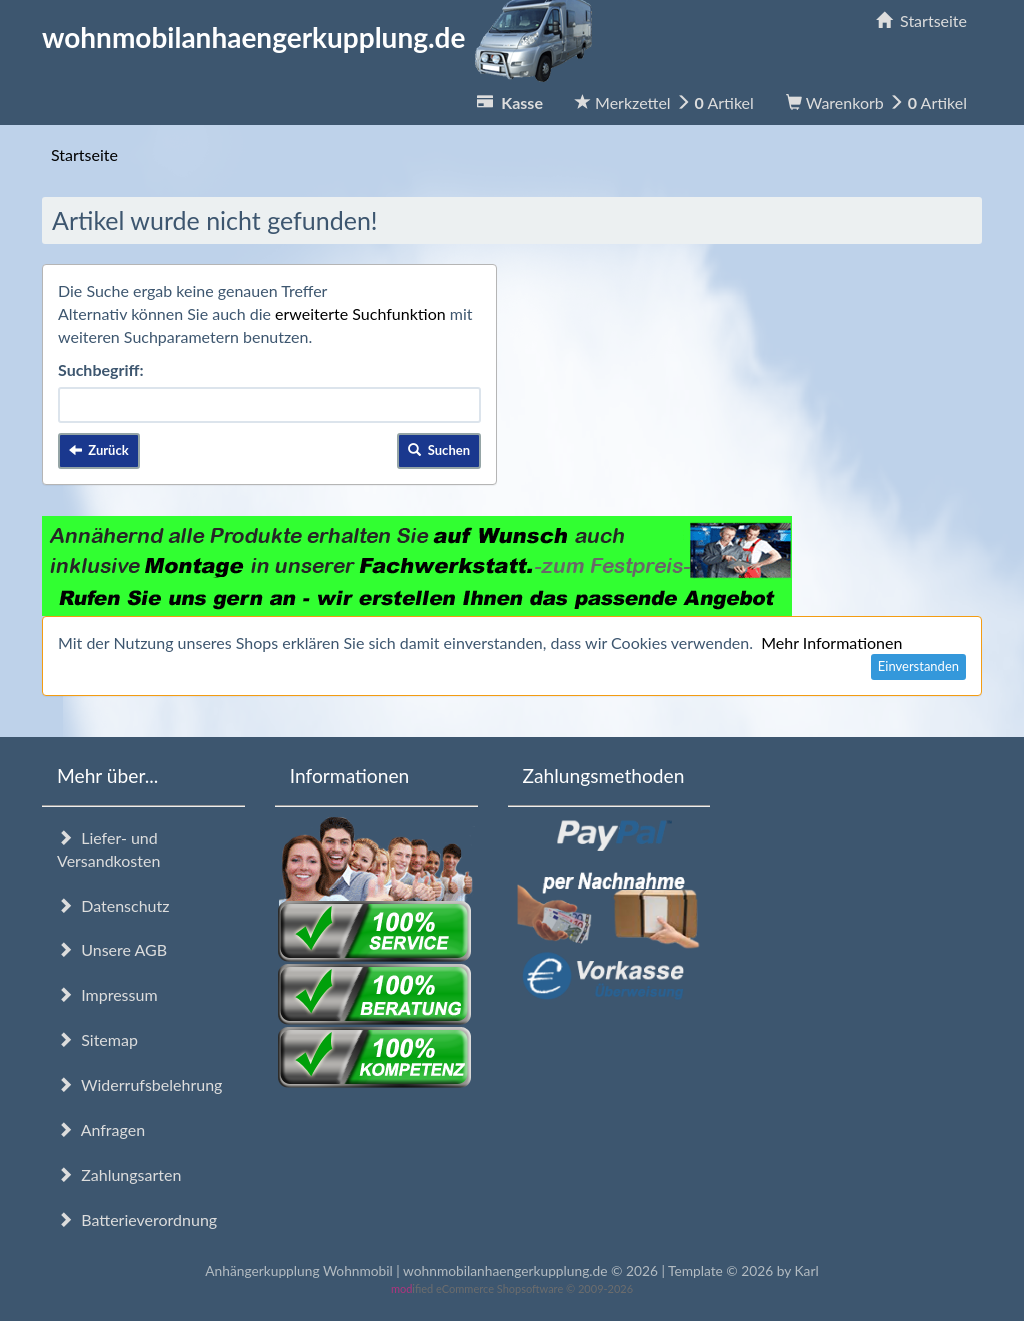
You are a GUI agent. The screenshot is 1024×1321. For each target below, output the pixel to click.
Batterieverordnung (137, 1219)
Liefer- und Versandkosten (108, 849)
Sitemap (97, 1039)
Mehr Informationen (831, 642)
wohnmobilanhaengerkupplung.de (323, 37)
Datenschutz (113, 905)
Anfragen (101, 1129)
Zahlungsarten (119, 1174)
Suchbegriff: (101, 369)
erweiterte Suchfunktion (360, 313)
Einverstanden (918, 666)
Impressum (107, 994)
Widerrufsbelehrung (139, 1084)
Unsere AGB (112, 949)
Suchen (439, 450)
